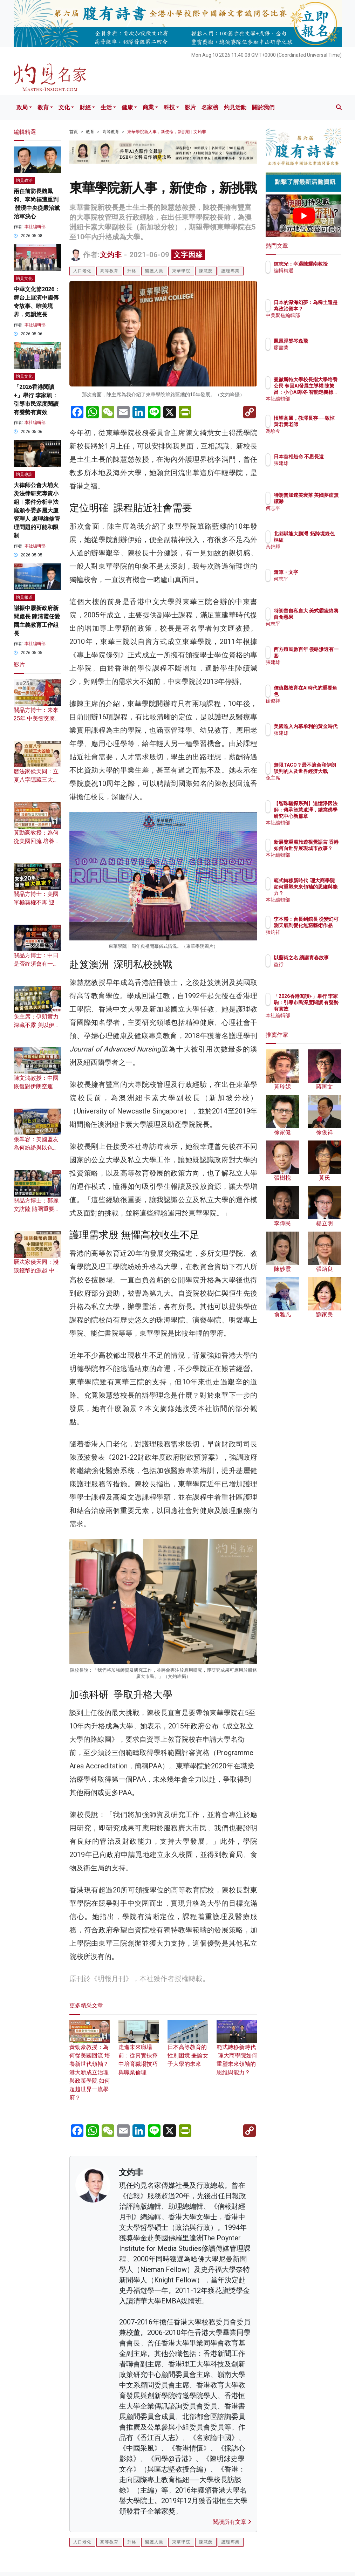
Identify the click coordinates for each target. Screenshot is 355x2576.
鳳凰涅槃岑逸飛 (321, 341)
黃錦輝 (311, 553)
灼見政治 (24, 180)
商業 (148, 107)
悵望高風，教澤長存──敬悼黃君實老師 (321, 424)
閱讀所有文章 (232, 2522)
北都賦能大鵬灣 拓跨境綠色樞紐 (321, 540)
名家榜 (210, 107)
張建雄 (311, 469)
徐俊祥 (311, 701)
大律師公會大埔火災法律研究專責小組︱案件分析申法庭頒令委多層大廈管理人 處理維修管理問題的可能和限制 (37, 510)
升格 (131, 270)
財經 (85, 107)
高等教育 (110, 131)
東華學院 (181, 270)
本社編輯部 (35, 226)
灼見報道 (24, 597)
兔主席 (311, 784)
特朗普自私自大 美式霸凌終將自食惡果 (321, 617)
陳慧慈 (206, 270)
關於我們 (263, 107)
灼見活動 (235, 107)
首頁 (73, 131)
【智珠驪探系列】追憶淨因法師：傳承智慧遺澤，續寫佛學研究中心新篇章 (321, 816)
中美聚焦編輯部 (321, 321)
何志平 (311, 514)
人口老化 (82, 270)
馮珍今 (311, 437)
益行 (309, 970)
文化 (64, 107)
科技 (169, 107)
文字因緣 (188, 255)
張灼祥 (311, 938)
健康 (127, 107)
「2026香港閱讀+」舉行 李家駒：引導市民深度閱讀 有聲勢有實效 (321, 1009)
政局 (22, 107)
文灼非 (111, 255)
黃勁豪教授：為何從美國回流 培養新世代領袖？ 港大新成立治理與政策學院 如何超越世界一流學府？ (89, 2064)
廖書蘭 (311, 347)
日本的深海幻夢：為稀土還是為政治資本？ (321, 309)
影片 (190, 107)
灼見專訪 (24, 474)
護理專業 (230, 270)
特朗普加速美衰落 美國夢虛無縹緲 (321, 501)
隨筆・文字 (316, 572)
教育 (43, 107)
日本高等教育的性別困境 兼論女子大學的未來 (188, 2047)
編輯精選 (314, 277)
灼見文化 (24, 278)
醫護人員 (154, 270)
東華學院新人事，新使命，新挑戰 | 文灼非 (166, 131)
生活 (106, 107)
